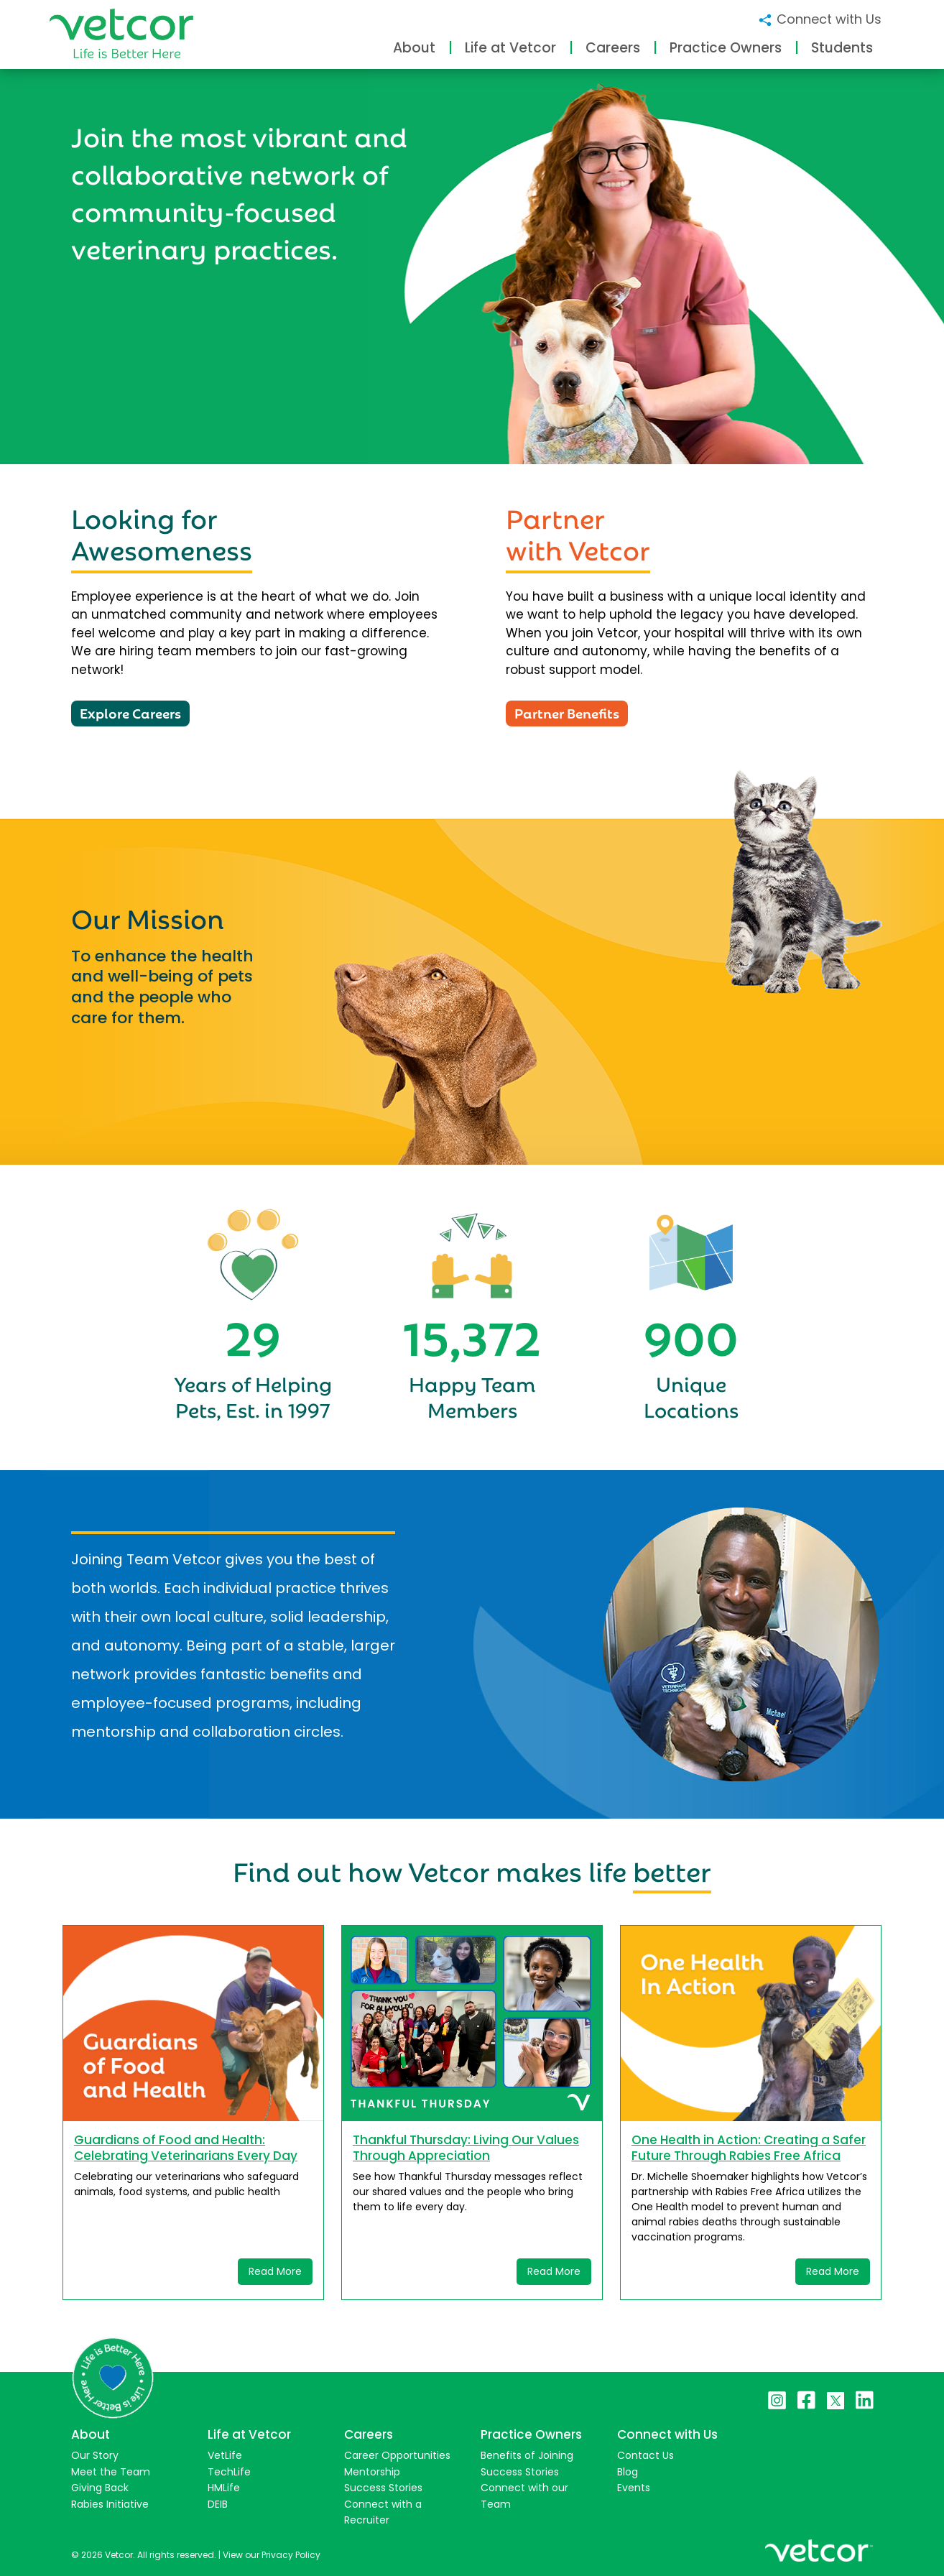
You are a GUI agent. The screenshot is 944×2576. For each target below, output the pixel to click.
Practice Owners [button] (726, 47)
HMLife (224, 2487)
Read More (275, 2271)
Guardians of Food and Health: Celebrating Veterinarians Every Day (185, 2147)
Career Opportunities (397, 2455)
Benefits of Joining (527, 2455)
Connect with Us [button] (819, 19)
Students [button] (842, 47)
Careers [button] (613, 47)
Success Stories (383, 2487)
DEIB (218, 2504)
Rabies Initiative (110, 2504)
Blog (627, 2472)
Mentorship (372, 2472)
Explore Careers (130, 712)
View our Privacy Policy (271, 2555)
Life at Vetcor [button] (510, 47)
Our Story (95, 2455)
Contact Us (645, 2455)
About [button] (414, 47)
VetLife (225, 2455)
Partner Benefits (566, 712)
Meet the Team (110, 2472)
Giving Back (100, 2487)
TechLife (229, 2472)
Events (633, 2487)
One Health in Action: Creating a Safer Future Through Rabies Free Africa (748, 2147)
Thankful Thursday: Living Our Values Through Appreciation (466, 2147)
